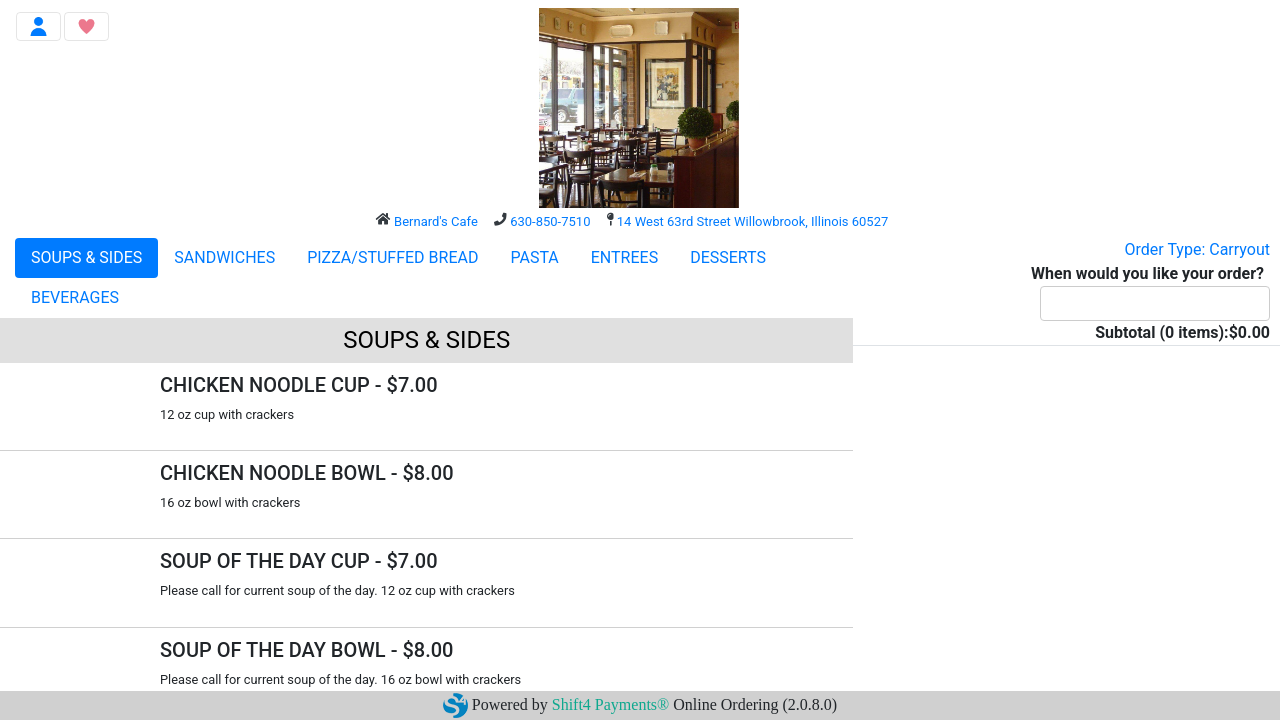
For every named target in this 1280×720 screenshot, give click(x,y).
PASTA (534, 257)
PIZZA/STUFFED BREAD (392, 257)
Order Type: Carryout (1197, 249)
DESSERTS (728, 257)
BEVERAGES (75, 297)
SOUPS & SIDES (86, 257)
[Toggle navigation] (38, 26)
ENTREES (624, 257)
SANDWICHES (224, 257)
